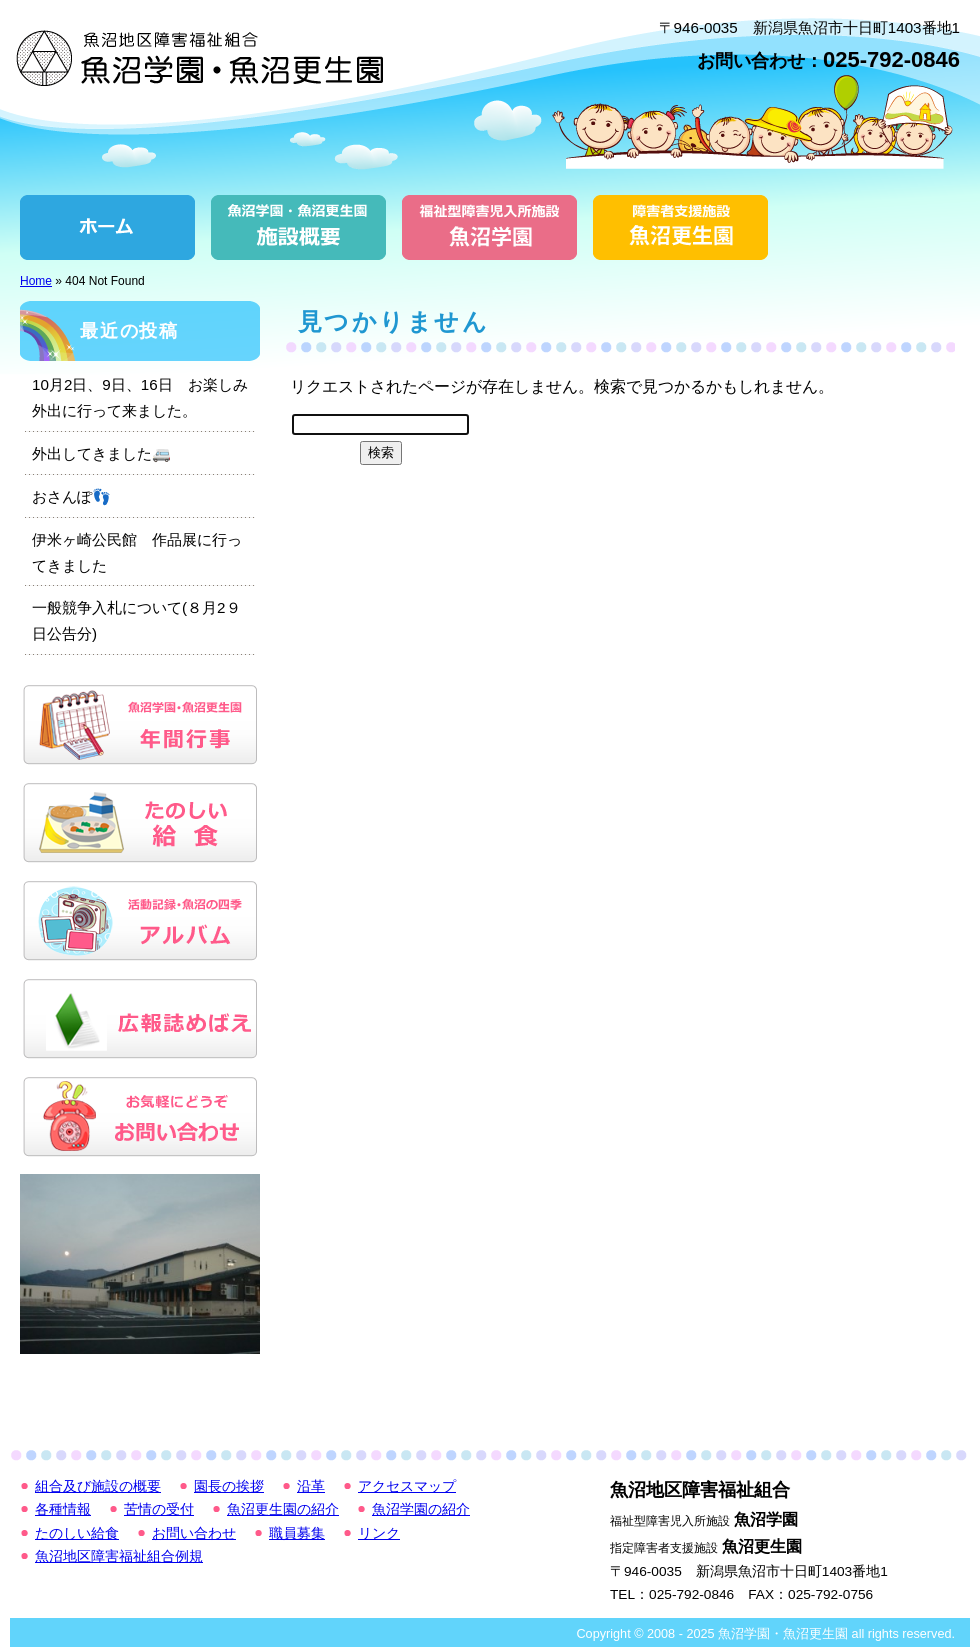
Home (36, 281)
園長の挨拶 (229, 1486)
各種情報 (63, 1509)
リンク (379, 1533)
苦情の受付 (159, 1509)
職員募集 (297, 1533)
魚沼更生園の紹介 (680, 227)
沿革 (311, 1486)
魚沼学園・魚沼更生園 (205, 57)
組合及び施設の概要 (298, 227)
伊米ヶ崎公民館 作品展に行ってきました (137, 552)
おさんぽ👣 (71, 496)
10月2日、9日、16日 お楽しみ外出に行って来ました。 (140, 397)
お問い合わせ (194, 1533)
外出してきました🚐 (101, 453)
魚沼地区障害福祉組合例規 (119, 1556)
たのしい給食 (77, 1533)
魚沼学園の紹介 (489, 227)
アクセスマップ (407, 1486)
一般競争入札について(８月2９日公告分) (136, 620)
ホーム (107, 227)
